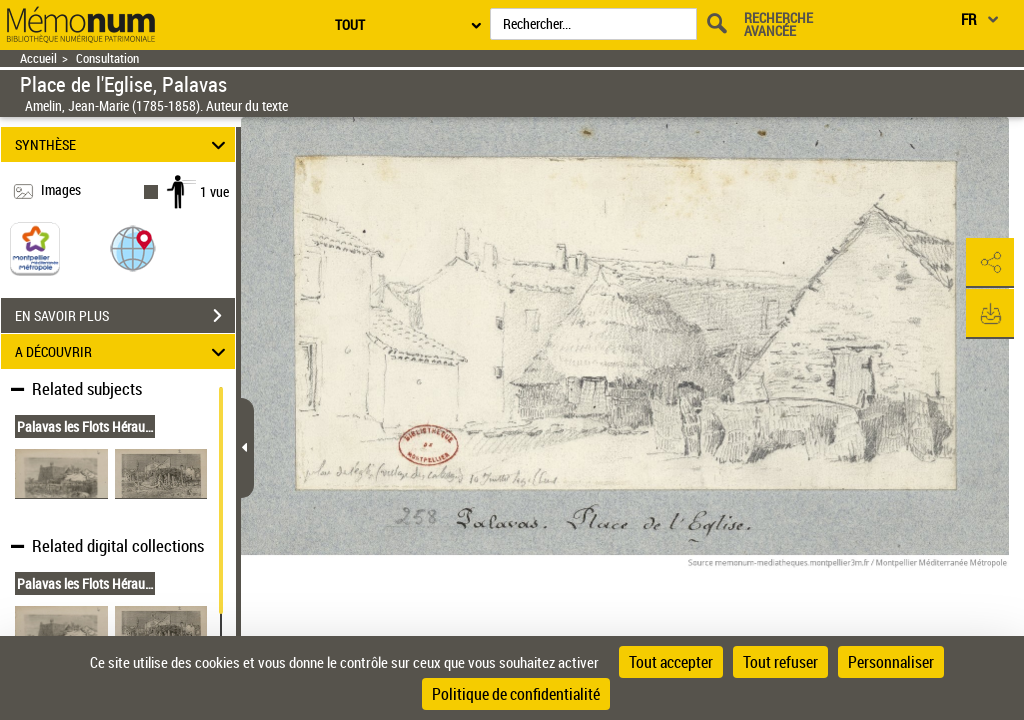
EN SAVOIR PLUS (125, 316)
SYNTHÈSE (123, 144)
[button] (133, 247)
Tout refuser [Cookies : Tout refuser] (780, 662)
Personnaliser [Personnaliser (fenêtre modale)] (891, 662)
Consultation (107, 58)
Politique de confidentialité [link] (516, 694)
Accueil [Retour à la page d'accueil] (38, 58)
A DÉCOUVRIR (123, 351)
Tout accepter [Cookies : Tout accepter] (671, 662)
